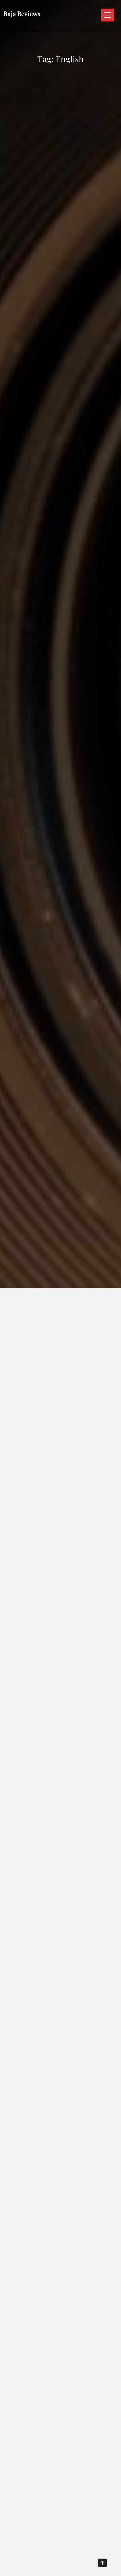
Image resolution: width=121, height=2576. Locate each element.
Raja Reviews (21, 14)
